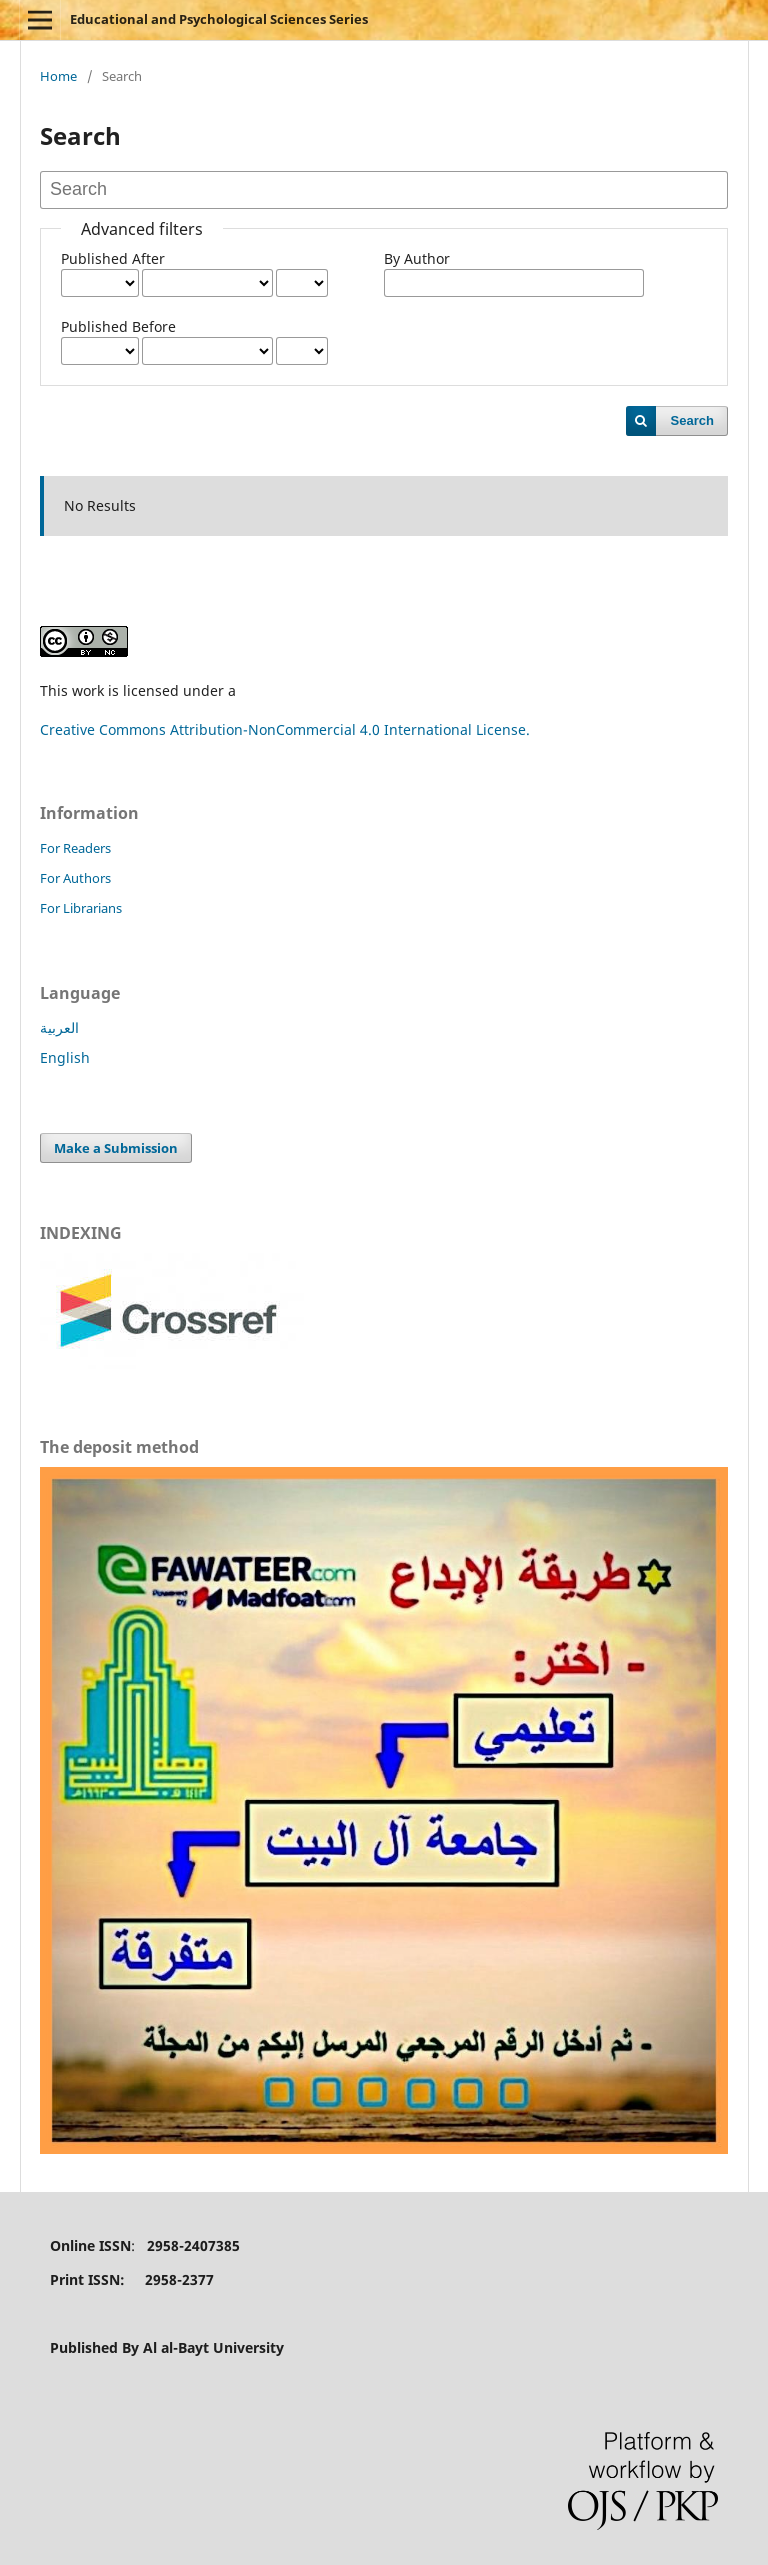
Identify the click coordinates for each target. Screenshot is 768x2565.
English (65, 1057)
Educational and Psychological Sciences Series (219, 19)
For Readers (75, 848)
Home (58, 76)
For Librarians (81, 908)
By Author (417, 258)
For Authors (75, 878)
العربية (59, 1027)
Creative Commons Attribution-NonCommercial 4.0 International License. (285, 729)
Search (692, 420)
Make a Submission (116, 1148)
